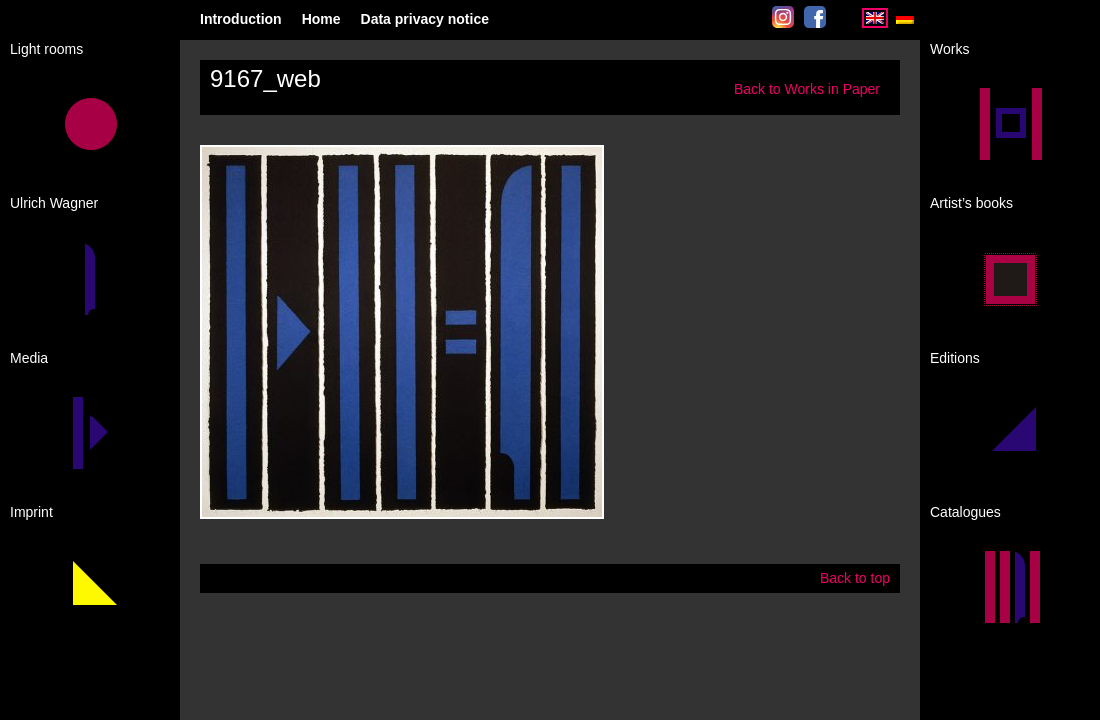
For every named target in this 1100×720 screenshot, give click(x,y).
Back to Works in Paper (807, 89)
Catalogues (965, 512)
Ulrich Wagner (54, 203)
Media (29, 358)
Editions (955, 358)
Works (949, 49)
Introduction (241, 19)
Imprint (31, 512)
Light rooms (46, 49)
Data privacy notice (425, 19)
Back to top (855, 578)
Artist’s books (971, 203)
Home (321, 19)
